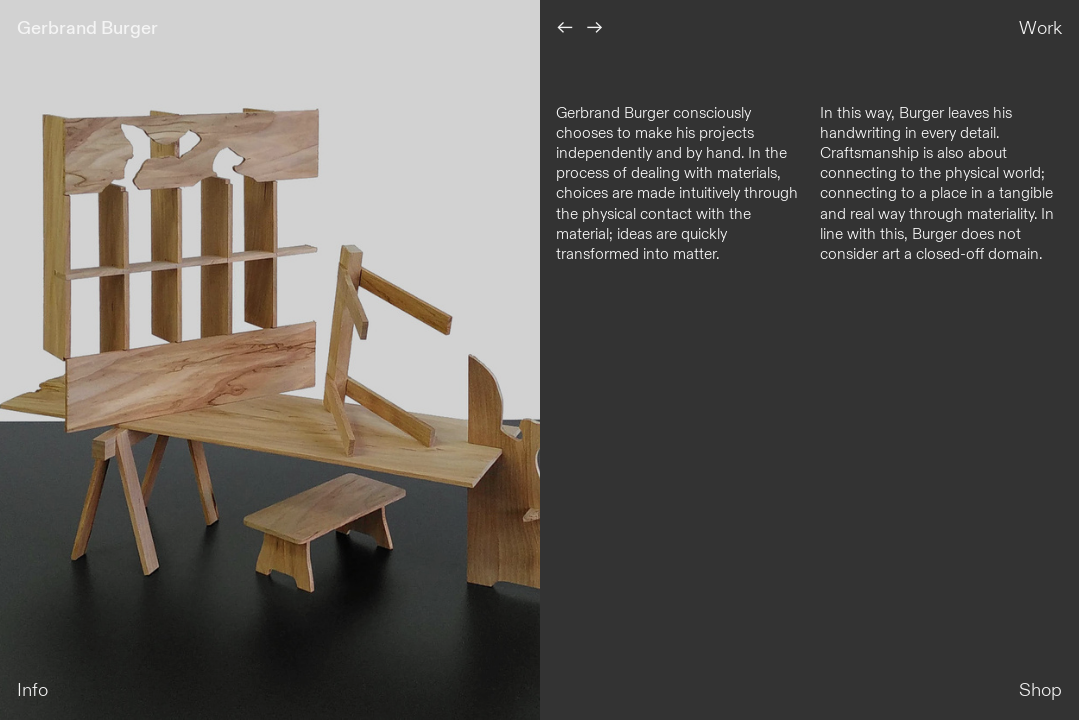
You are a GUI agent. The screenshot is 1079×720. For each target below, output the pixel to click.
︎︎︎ (565, 28)
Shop (1040, 690)
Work (1040, 28)
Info (32, 690)
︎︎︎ (595, 28)
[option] (270, 360)
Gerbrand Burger (87, 28)
